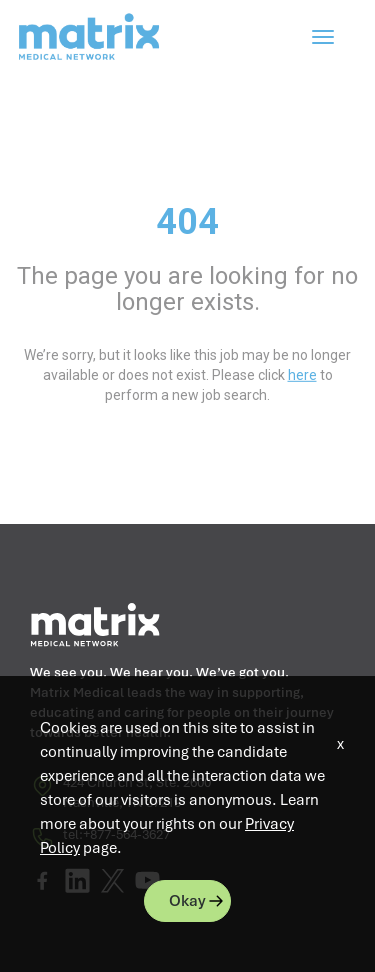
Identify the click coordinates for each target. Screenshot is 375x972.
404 (187, 222)
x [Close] (340, 744)
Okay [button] (187, 901)
